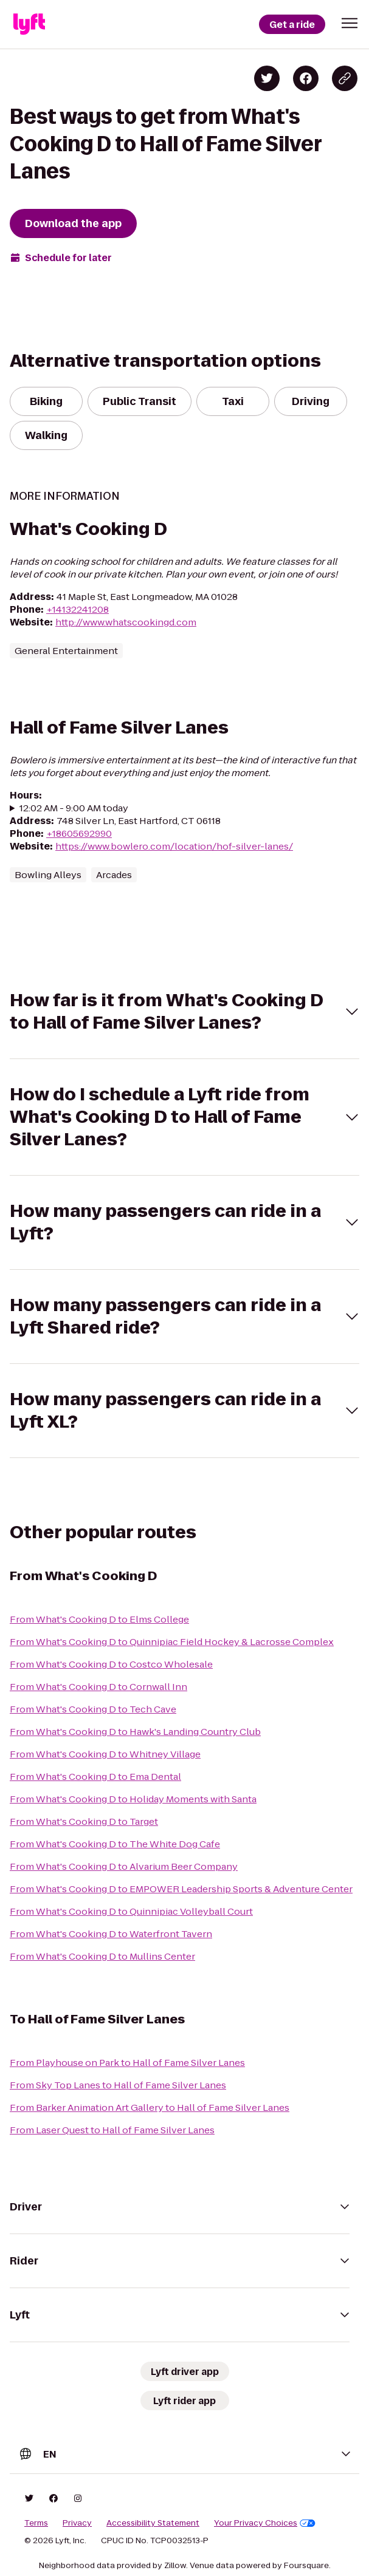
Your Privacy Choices (265, 2523)
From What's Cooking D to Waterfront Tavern (111, 1933)
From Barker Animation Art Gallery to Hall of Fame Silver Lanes (149, 2107)
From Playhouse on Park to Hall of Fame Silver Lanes (127, 2062)
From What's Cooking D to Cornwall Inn (98, 1686)
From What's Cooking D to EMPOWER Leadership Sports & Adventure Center (181, 1889)
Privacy (77, 2523)
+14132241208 (77, 609)
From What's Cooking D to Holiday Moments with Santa (133, 1799)
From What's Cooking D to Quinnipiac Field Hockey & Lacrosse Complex (172, 1641)
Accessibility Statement (152, 2523)
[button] (349, 23)
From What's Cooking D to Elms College (99, 1619)
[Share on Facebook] (305, 78)
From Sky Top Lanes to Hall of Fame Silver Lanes (118, 2085)
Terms (36, 2523)
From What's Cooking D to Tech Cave (93, 1709)
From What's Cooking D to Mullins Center (102, 1956)
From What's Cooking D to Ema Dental (95, 1776)
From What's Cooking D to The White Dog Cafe (115, 1844)
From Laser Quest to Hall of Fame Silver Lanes (112, 2130)
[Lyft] (29, 24)
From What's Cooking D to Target (84, 1821)
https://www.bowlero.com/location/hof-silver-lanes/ (174, 846)
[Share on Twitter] (266, 78)
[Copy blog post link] (344, 78)
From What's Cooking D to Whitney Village (105, 1754)
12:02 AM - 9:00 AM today (73, 808)
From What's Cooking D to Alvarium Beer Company (124, 1866)
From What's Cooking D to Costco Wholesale (111, 1664)
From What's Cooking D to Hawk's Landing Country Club (135, 1731)
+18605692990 (79, 833)
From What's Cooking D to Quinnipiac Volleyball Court (131, 1911)
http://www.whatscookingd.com (125, 622)
